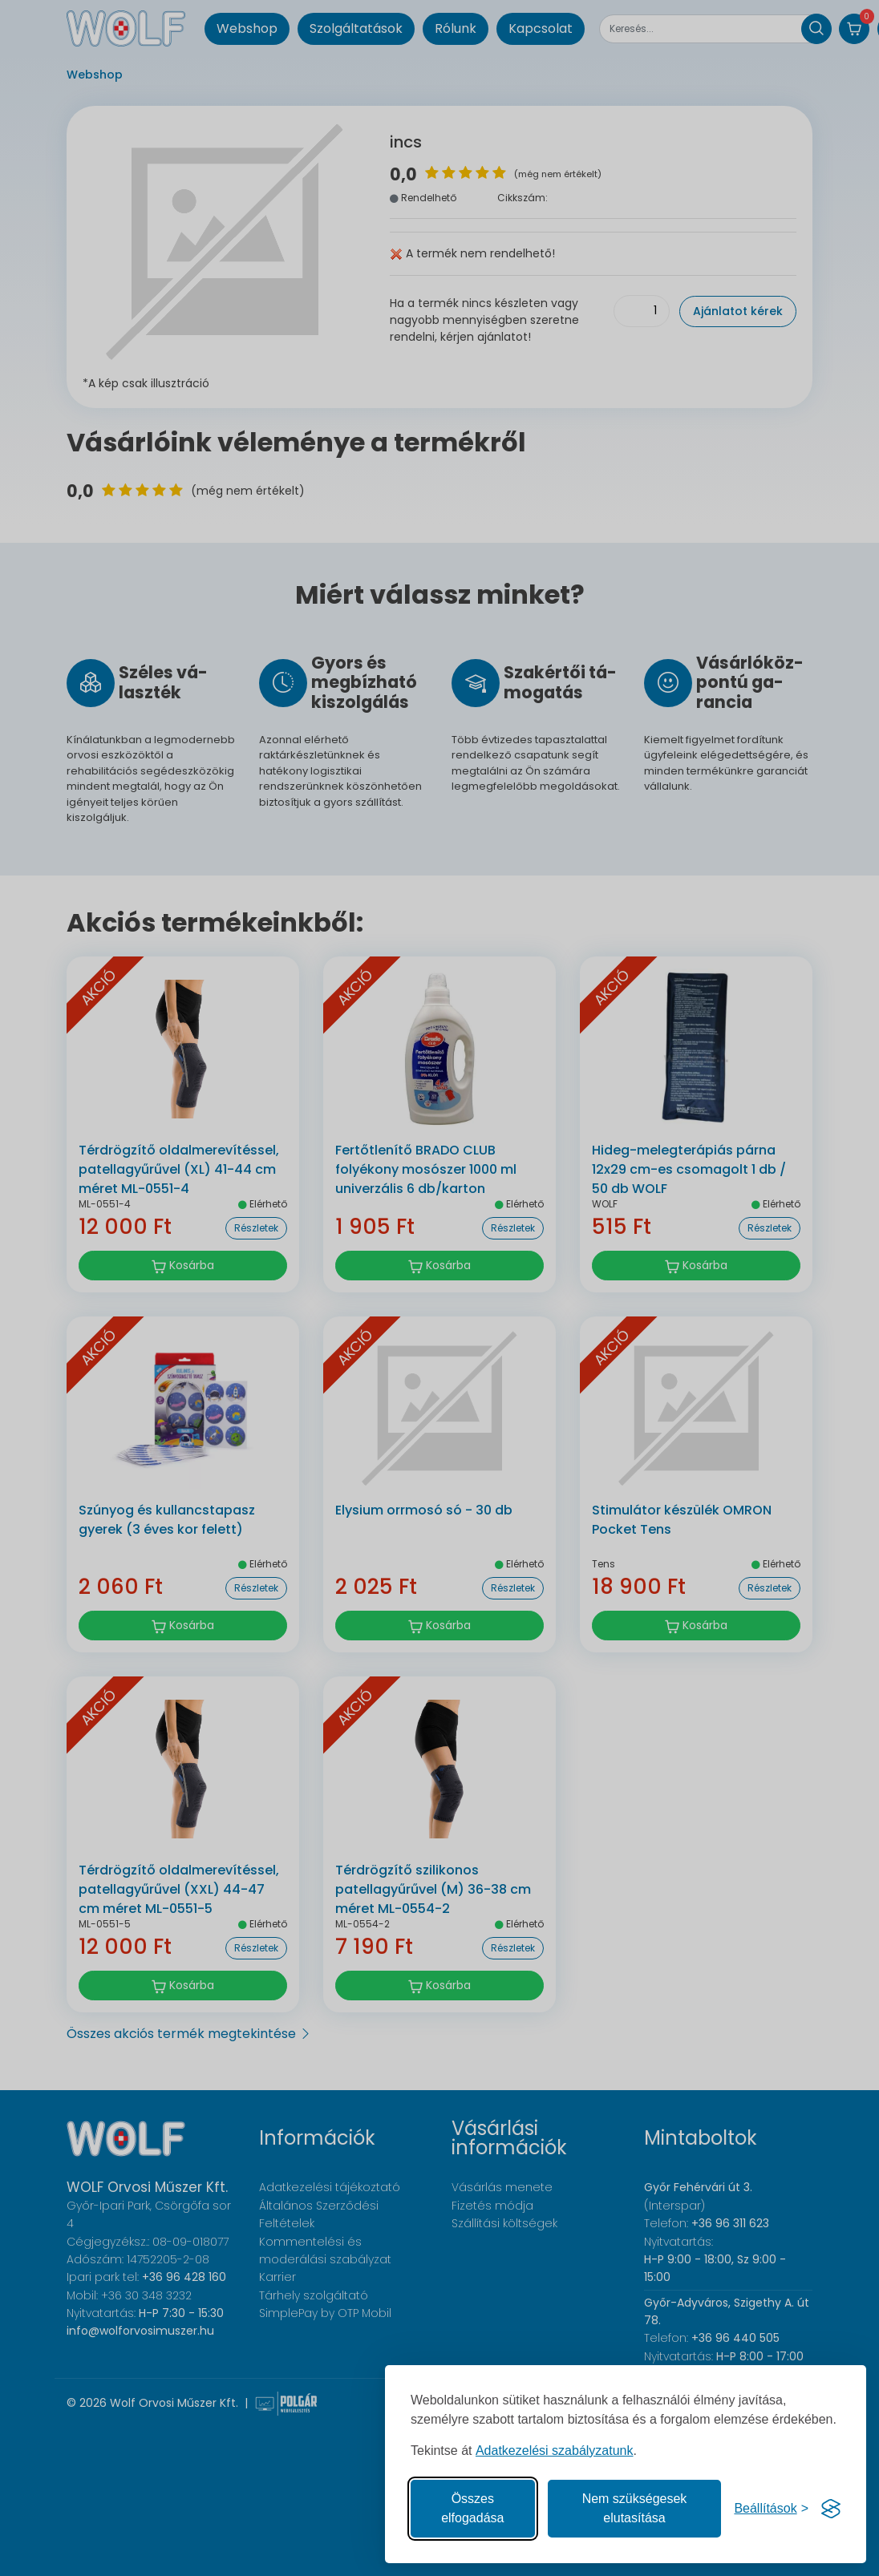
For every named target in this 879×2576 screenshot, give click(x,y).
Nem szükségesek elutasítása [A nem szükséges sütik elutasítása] (634, 2508)
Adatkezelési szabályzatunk (555, 2450)
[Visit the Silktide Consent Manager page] (831, 2508)
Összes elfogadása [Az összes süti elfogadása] (472, 2508)
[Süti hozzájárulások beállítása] (771, 2508)
